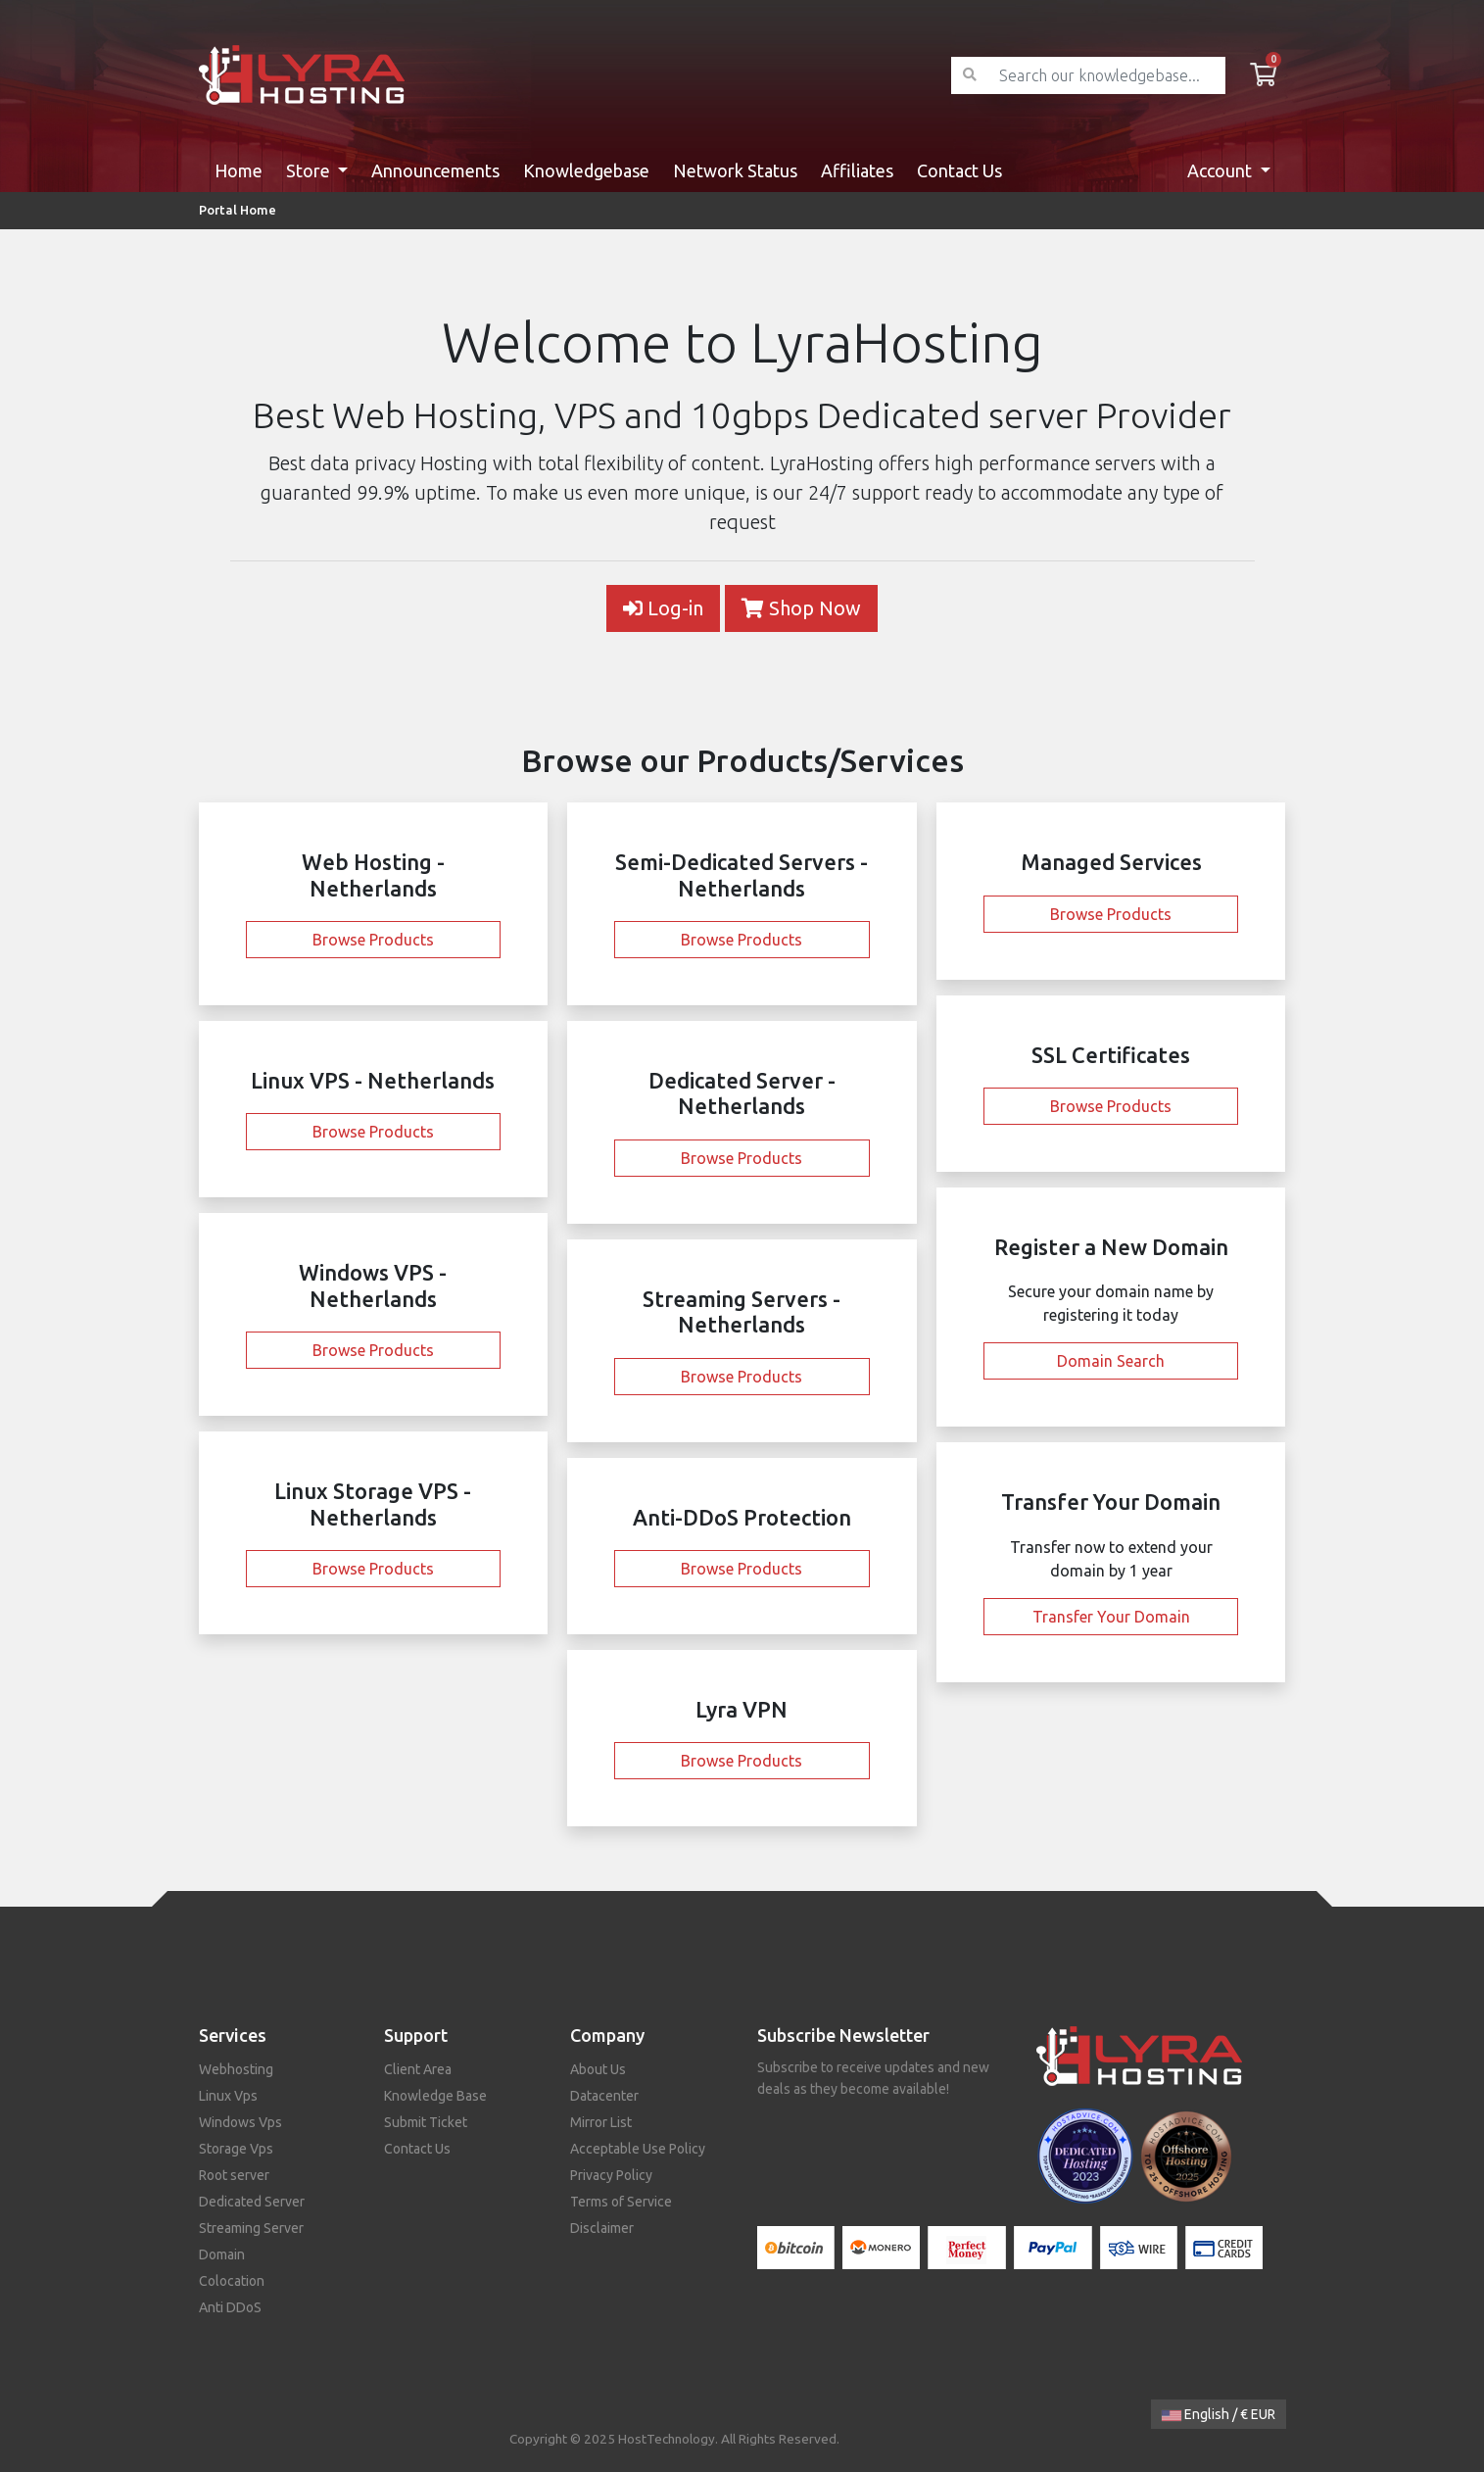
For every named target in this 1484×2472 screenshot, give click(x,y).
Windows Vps (240, 2122)
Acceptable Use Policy (637, 2149)
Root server (234, 2175)
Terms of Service (621, 2201)
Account (1221, 170)
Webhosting (236, 2069)
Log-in (663, 608)
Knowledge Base (435, 2096)
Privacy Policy (611, 2175)
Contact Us (959, 170)
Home (239, 170)
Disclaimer (602, 2228)
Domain (222, 2254)
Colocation (231, 2281)
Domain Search (1111, 1361)
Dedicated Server (252, 2201)
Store (310, 170)
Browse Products (373, 939)
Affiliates (857, 170)
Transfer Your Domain (1111, 1616)
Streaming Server (251, 2228)
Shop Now (801, 608)
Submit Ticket (425, 2122)
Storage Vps (236, 2149)
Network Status (735, 170)
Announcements (435, 170)
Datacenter (604, 2096)
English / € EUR (1218, 2414)
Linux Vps (228, 2096)
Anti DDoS (230, 2307)
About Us (598, 2069)
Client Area (418, 2069)
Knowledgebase (586, 170)
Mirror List (601, 2122)
